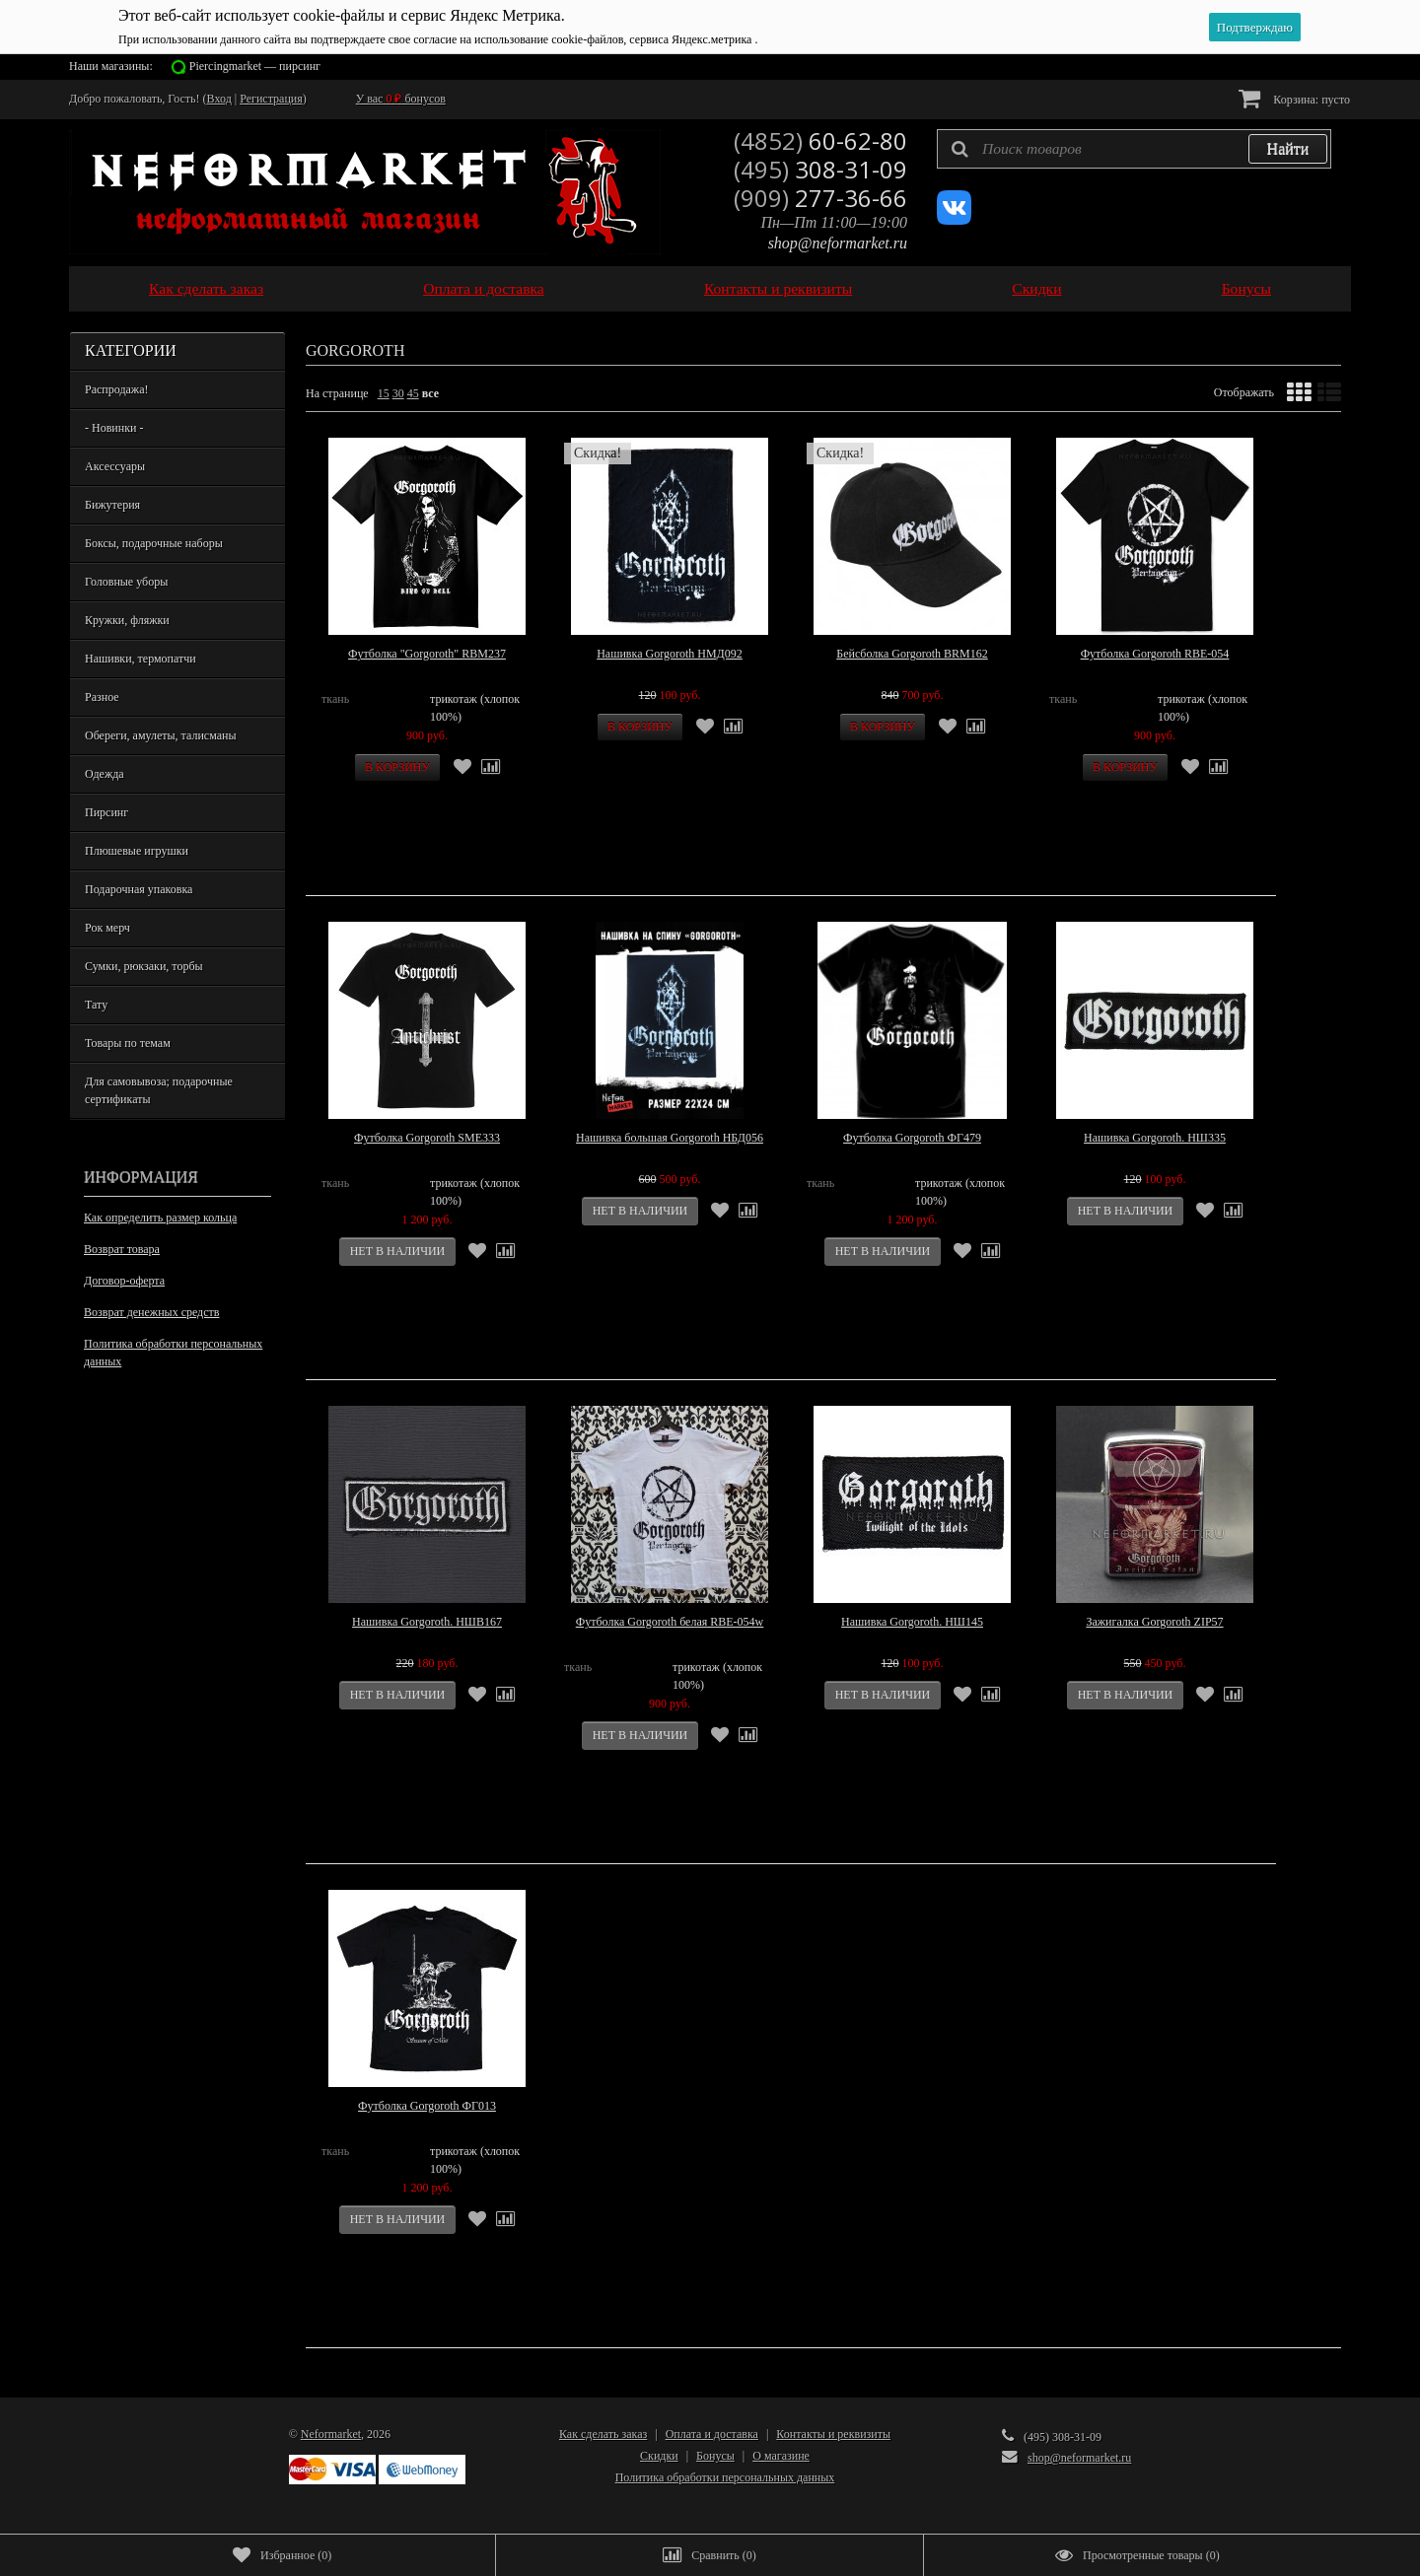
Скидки (1036, 288)
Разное (102, 697)
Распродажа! (116, 389)
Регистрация (271, 98)
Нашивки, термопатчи (140, 658)
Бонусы (1246, 288)
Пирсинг (106, 812)
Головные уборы (126, 582)
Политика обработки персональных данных (173, 1352)
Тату (96, 1004)
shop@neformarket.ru (837, 243)
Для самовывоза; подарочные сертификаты (159, 1090)
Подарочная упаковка (138, 889)
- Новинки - (114, 428)
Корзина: (1294, 98)
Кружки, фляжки (127, 620)
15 (384, 393)
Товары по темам (128, 1043)
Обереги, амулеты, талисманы (161, 735)
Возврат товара (122, 1249)
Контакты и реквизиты (778, 288)
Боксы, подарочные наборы (154, 543)
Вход (219, 98)
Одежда (104, 774)
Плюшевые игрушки (136, 851)
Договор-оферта (124, 1281)
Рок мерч (107, 928)
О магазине (781, 2456)
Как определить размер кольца (160, 1217)
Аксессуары (115, 466)
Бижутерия (112, 505)
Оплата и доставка (483, 288)
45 (413, 393)
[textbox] (1134, 149)
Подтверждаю (1255, 27)
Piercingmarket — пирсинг (254, 66)
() (282, 2555)
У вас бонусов (401, 98)
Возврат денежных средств (151, 1312)
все (430, 393)
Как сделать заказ (206, 288)
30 (398, 393)
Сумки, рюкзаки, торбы (144, 966)
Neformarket (331, 2434)
